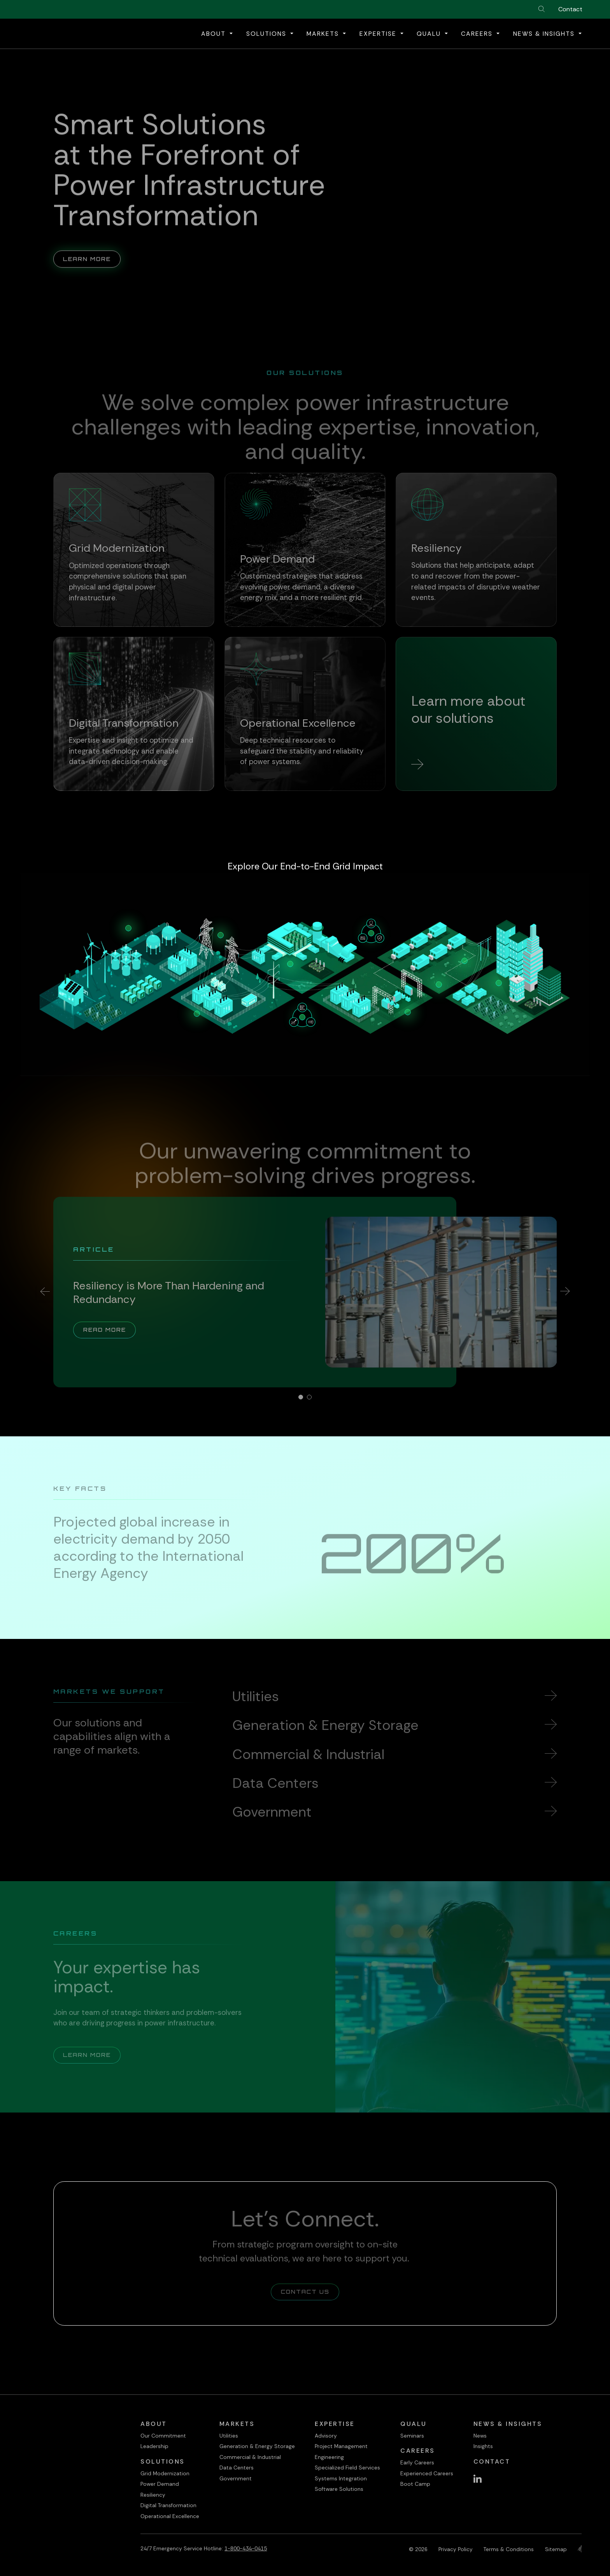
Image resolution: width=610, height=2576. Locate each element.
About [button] (214, 34)
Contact (570, 9)
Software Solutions (339, 2488)
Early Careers (417, 2462)
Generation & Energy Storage (257, 2446)
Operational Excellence (169, 2516)
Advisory (326, 2435)
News (480, 2435)
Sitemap (556, 2549)
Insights (483, 2446)
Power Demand (159, 2483)
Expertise (335, 2424)
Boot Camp (415, 2483)
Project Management (341, 2446)
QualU (413, 2424)
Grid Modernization (164, 2473)
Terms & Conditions (509, 2549)
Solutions (162, 2461)
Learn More (92, 247)
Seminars (412, 2435)
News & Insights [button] (545, 34)
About (153, 2424)
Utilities (228, 2435)
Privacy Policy (455, 2549)
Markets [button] (324, 34)
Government (235, 2478)
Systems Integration (341, 2478)
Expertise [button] (379, 34)
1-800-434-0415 (245, 2548)
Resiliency (152, 2494)
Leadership (154, 2446)
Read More (109, 1329)
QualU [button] (430, 34)
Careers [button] (478, 34)
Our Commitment (163, 2435)
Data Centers (236, 2467)
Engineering (329, 2457)
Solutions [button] (267, 34)
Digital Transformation (168, 2505)
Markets (237, 2424)
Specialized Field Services (347, 2467)
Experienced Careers (426, 2473)
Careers (417, 2451)
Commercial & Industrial (250, 2457)
